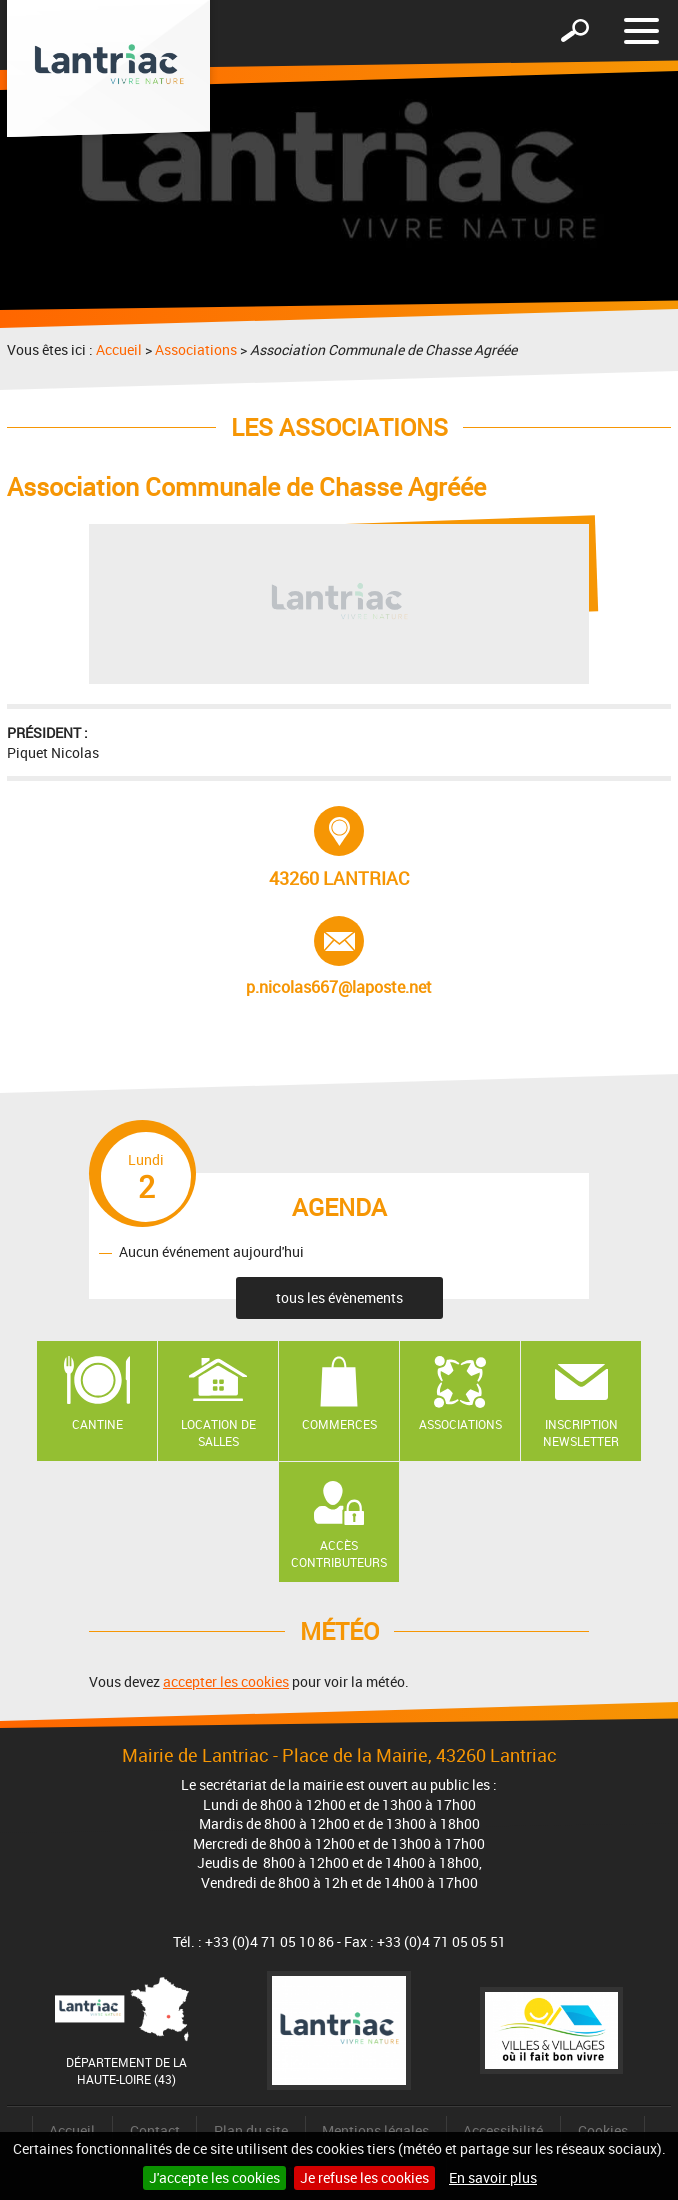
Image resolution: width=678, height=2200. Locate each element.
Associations (196, 349)
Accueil (119, 349)
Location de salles (218, 1432)
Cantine (97, 1424)
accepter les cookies (226, 1681)
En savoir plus (493, 2177)
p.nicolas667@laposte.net (339, 957)
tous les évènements (339, 1297)
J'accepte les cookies (214, 2177)
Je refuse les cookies (364, 2177)
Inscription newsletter (581, 1432)
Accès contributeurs (339, 1553)
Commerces (339, 1424)
